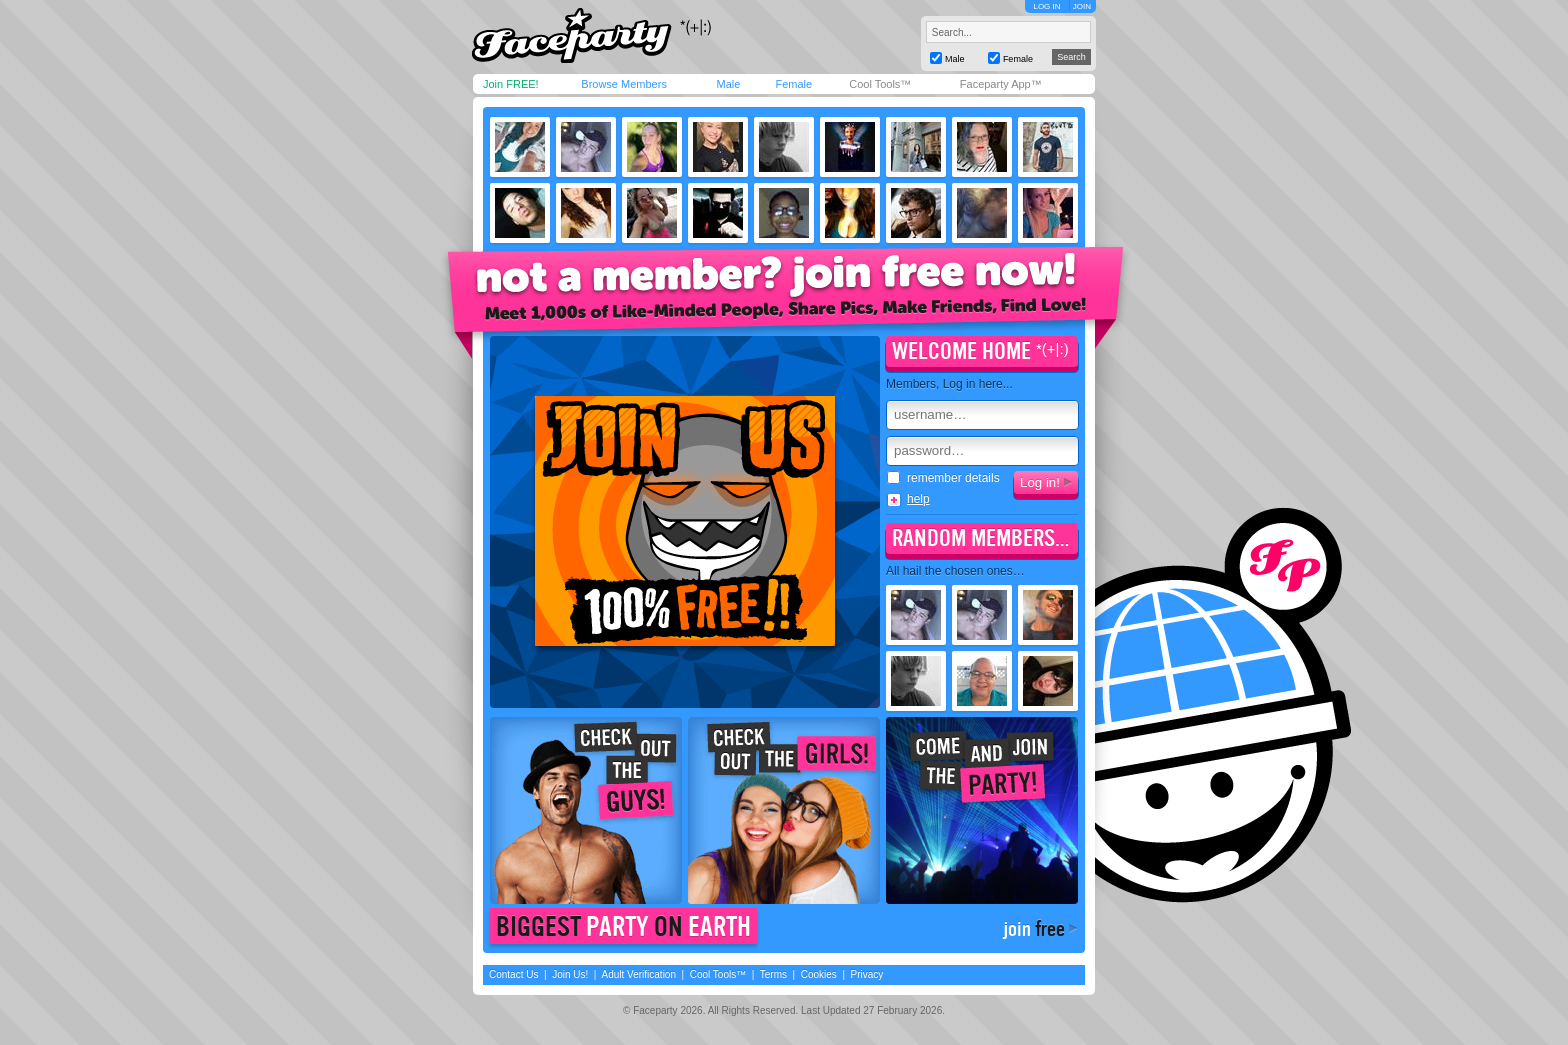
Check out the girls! (784, 810)
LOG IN (1046, 6)
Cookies (819, 974)
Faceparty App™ (1001, 84)
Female (793, 84)
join (1034, 929)
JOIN (1082, 6)
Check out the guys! (586, 810)
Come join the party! (982, 810)
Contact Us (513, 974)
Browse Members (624, 84)
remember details (943, 478)
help (918, 499)
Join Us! (570, 974)
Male (728, 84)
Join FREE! (511, 84)
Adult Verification (638, 974)
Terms (773, 974)
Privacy (867, 974)
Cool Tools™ (880, 84)
